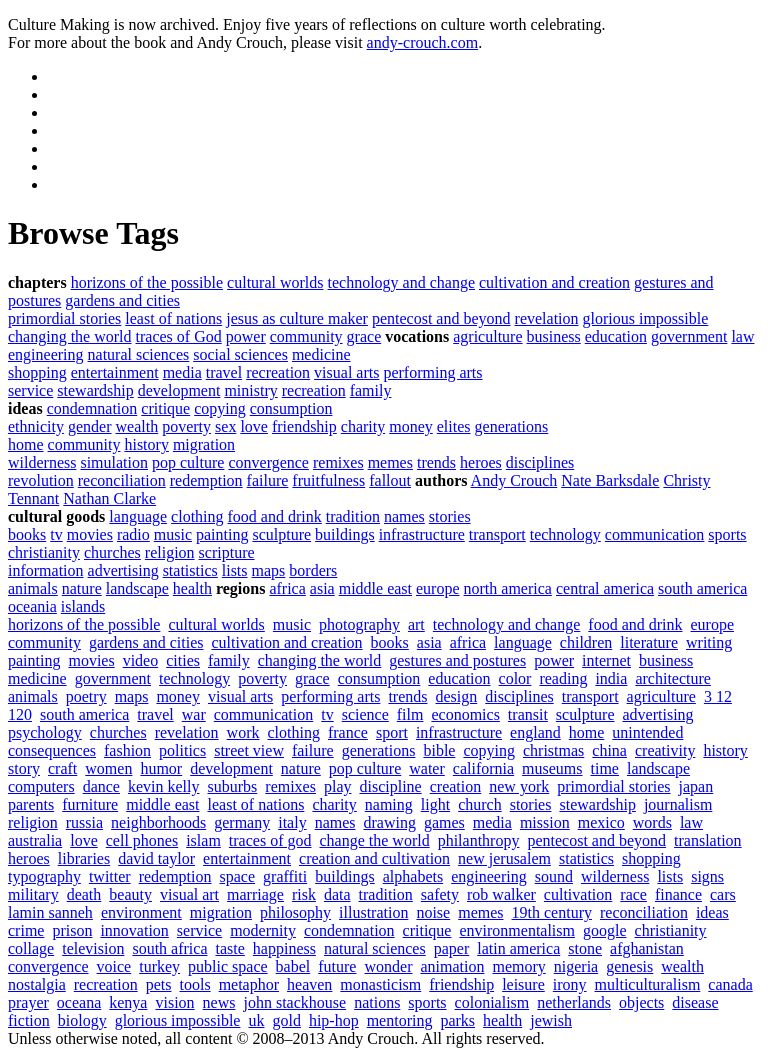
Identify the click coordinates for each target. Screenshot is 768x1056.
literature (649, 642)
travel (224, 372)
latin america (518, 948)
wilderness (42, 462)
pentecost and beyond (441, 318)
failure (268, 480)
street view (249, 750)
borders (313, 570)
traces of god (270, 840)
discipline (391, 786)
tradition (353, 516)
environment (141, 912)
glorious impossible (646, 318)
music (173, 534)
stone (585, 948)
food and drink (275, 516)
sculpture (281, 534)
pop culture (188, 462)
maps (269, 570)
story (24, 768)
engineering (46, 354)
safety (440, 894)
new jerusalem (504, 858)
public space (228, 966)
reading (563, 678)
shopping (37, 372)
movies (90, 534)
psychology (45, 732)
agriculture (487, 336)
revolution (41, 480)
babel (293, 966)
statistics (190, 570)
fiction (29, 1020)
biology (82, 1020)
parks (457, 1020)
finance (678, 894)
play (338, 786)
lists (235, 570)
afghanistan (647, 948)
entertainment (115, 372)
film (410, 714)
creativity (665, 750)
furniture (90, 804)
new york (519, 786)
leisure (523, 984)
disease (695, 1002)
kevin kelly (164, 786)
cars (723, 894)
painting (222, 534)
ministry (250, 390)
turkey (159, 966)
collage (31, 948)
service (30, 390)
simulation (114, 462)
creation (456, 786)
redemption (206, 480)
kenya (128, 1002)
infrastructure (422, 534)
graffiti (285, 876)
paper (452, 948)
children (586, 642)
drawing (390, 822)
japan (696, 786)
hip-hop (334, 1020)
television (93, 948)
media (182, 372)
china (609, 750)
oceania (32, 606)
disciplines (540, 462)
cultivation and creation (554, 282)
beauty (130, 894)
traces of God (179, 336)
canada (730, 984)
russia (84, 822)
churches (112, 552)
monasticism (380, 984)
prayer (28, 1002)
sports (727, 534)
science (365, 714)
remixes (338, 462)
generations (512, 426)
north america (508, 588)
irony (570, 984)
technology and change (402, 282)
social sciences (240, 354)
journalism (678, 804)
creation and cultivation (374, 858)
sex (225, 426)
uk (256, 1020)
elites (454, 426)
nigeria (576, 966)
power (246, 336)
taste (230, 948)
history (146, 444)
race (633, 894)
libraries (84, 858)
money (411, 426)
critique (165, 408)
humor (161, 768)
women (108, 768)
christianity (44, 552)
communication (655, 534)
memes (390, 462)
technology (565, 534)
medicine (321, 354)
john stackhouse (294, 1002)
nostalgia (37, 984)
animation (452, 966)
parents (31, 804)
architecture (673, 678)
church (480, 804)
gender (90, 426)
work (243, 732)
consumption (291, 408)
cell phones (142, 840)
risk (304, 894)
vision (174, 1002)
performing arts (432, 372)
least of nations (173, 318)
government (689, 336)
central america (605, 588)
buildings (345, 534)
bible (439, 750)
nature (82, 588)
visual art (189, 894)
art (416, 624)
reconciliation (122, 480)
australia (35, 840)
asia (322, 588)
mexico (601, 822)
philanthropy (479, 840)
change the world (374, 840)
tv (56, 534)
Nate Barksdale (610, 480)
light (435, 804)
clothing (197, 516)
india (611, 678)
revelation (547, 318)
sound (554, 876)
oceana (79, 1002)
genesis (629, 966)
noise (433, 912)
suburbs (233, 786)
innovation (134, 930)
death (84, 894)
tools (195, 984)
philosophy (295, 912)
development (179, 390)
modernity (263, 930)
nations (377, 1002)
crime (26, 930)
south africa (169, 948)
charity (363, 426)
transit (528, 714)
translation (708, 840)
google (605, 930)
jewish (551, 1020)
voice (114, 966)
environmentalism (517, 930)
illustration (373, 912)
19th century (552, 912)
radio (133, 534)
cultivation (578, 894)
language (138, 516)
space (238, 876)
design (456, 696)
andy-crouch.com (423, 42)
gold (286, 1020)
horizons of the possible (147, 282)
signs (707, 876)
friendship (304, 426)
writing (709, 642)
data (337, 894)
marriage (255, 894)
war (194, 714)
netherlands (574, 1002)
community (306, 336)
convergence (268, 462)
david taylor (156, 858)
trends (436, 462)
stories (450, 516)
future (337, 966)
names (404, 516)
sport (392, 732)
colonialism (492, 1002)
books (27, 534)
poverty (186, 426)
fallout (390, 480)
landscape (137, 588)
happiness (284, 948)
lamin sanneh (50, 912)
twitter (110, 876)
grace (364, 336)
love (254, 426)
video (141, 660)
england (535, 732)
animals (33, 588)
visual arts (346, 372)
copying (220, 408)
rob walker (501, 894)
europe (438, 588)
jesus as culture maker (297, 318)
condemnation (92, 408)
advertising (123, 570)
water (427, 768)
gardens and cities (122, 300)
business (554, 336)
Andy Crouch (514, 480)
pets (159, 984)
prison (72, 930)
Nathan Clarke (109, 498)
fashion (127, 750)
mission (545, 822)
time (605, 768)
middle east (375, 588)
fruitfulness (328, 480)
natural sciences (139, 354)
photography (359, 624)
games (444, 822)
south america (702, 588)
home (26, 444)
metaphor (249, 984)
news (219, 1002)
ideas (712, 912)
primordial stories (64, 318)
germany (242, 822)
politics (182, 750)
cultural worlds (275, 282)
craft (62, 768)
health (192, 588)
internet (606, 660)
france (348, 732)
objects (641, 1002)
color (515, 678)
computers (41, 786)
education (616, 336)
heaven (309, 984)
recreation (278, 372)
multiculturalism (648, 984)
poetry (86, 696)
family (371, 390)
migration (204, 444)
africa (287, 588)
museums (552, 768)
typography (44, 876)
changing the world (70, 336)
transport (497, 534)
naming (389, 804)
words (652, 822)
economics (465, 714)
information (46, 570)
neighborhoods (158, 822)
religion (170, 552)
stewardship (95, 390)
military (33, 894)
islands (83, 606)
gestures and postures (457, 660)
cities (183, 660)
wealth (137, 426)
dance (101, 786)
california (483, 768)
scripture (227, 552)
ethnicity (36, 426)
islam (203, 840)
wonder (388, 966)
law (742, 336)
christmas (553, 750)
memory (518, 966)
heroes (481, 462)
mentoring (400, 1020)
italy (292, 822)
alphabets (413, 876)
